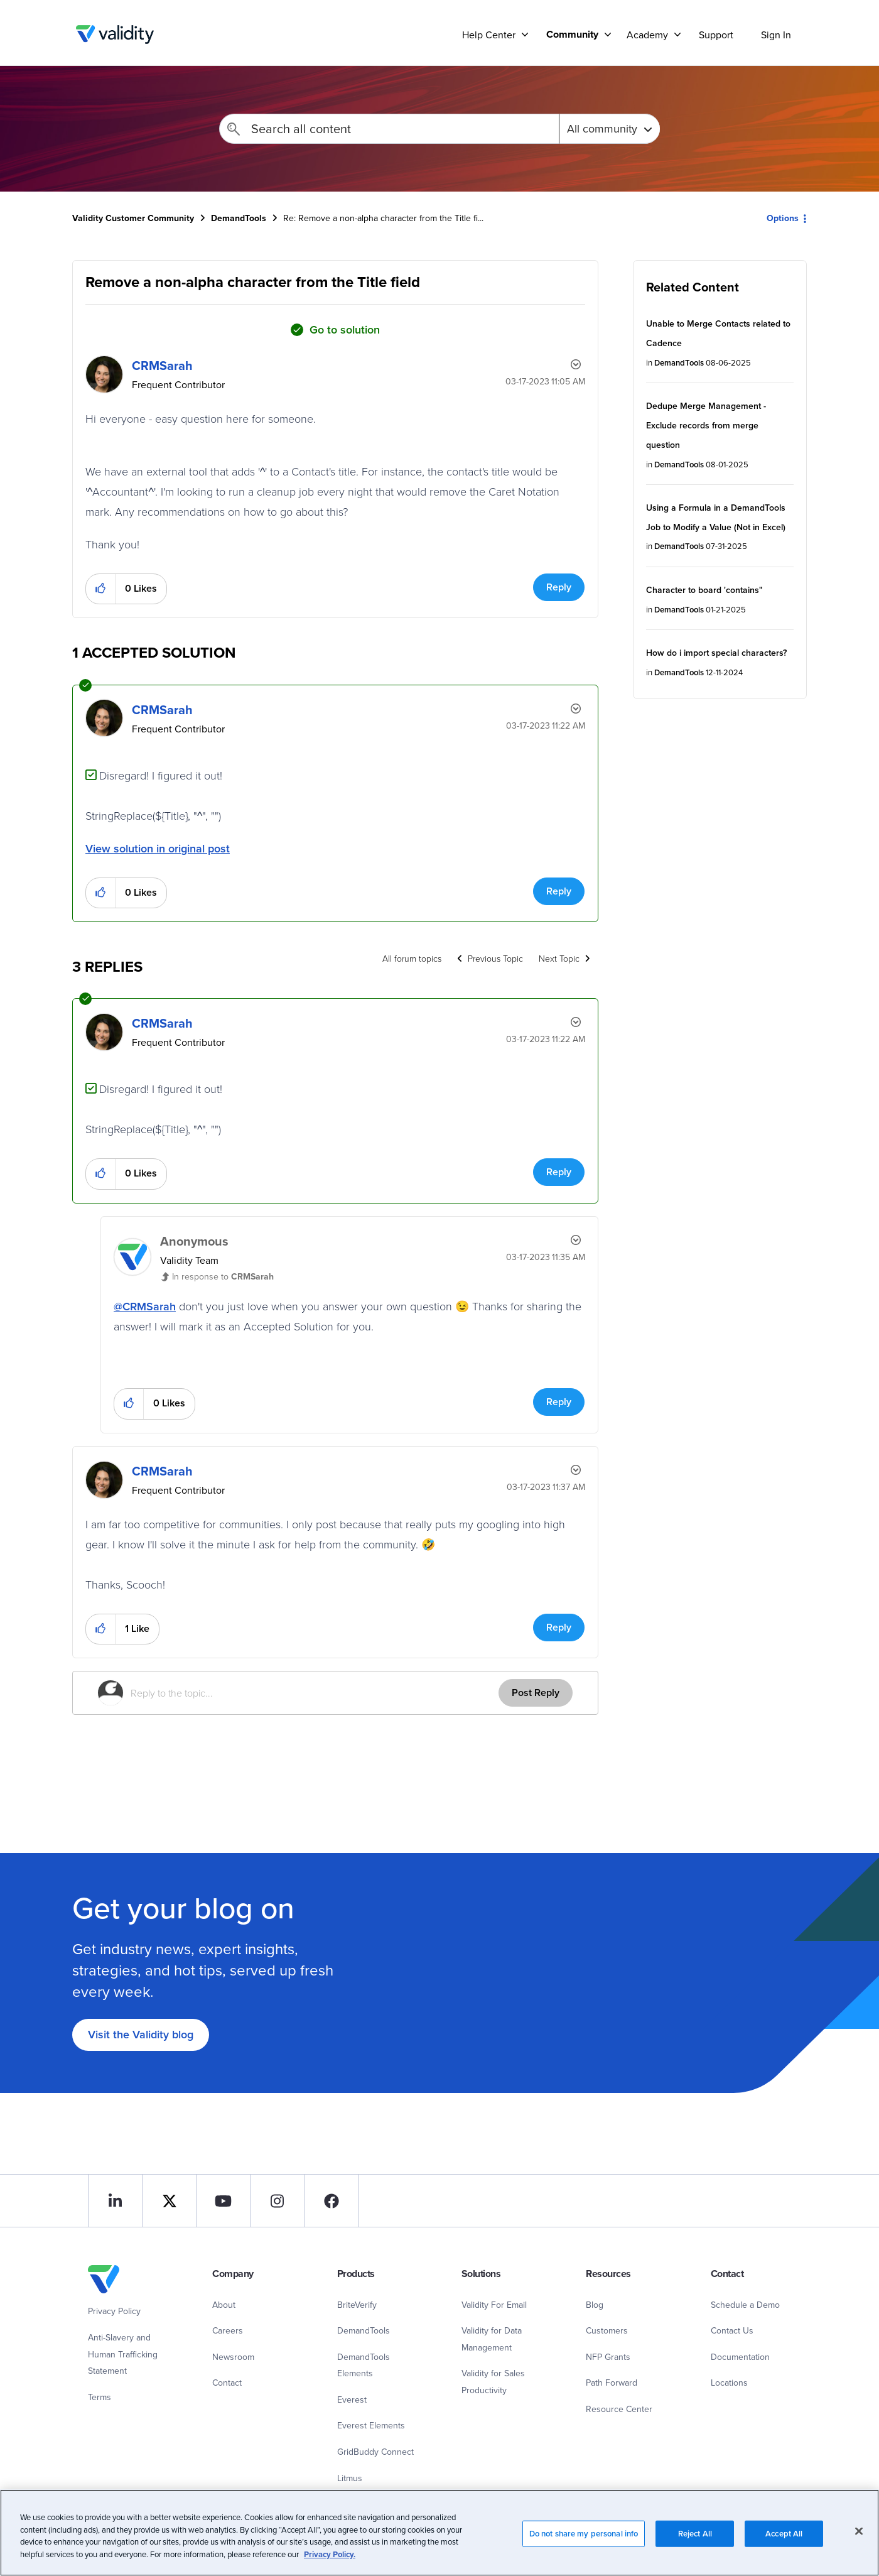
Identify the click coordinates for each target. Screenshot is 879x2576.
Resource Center (619, 2409)
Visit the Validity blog (140, 2034)
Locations (729, 2382)
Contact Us (732, 2330)
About (223, 2304)
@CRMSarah (145, 1306)
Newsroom (233, 2356)
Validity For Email (494, 2304)
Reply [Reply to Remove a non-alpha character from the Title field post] (558, 587)
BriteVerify (357, 2304)
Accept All (783, 2546)
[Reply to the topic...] (315, 1693)
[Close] (859, 2543)
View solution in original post (157, 848)
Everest (352, 2399)
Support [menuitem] (716, 34)
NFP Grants (608, 2356)
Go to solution (345, 329)
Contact (227, 2382)
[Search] (389, 129)
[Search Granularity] (609, 129)
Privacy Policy (114, 2311)
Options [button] (783, 218)
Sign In (776, 34)
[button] (101, 589)
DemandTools (238, 218)
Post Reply (535, 1692)
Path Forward (611, 2382)
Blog (594, 2304)
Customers (607, 2330)
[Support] (525, 34)
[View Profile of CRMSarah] (162, 365)
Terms (99, 2397)
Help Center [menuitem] (488, 34)
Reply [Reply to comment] (558, 891)
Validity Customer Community (114, 34)
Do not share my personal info (584, 2546)
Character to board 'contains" (704, 590)
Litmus (349, 2478)
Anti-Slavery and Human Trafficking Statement (123, 2354)
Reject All (695, 2546)
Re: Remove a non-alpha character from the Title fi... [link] (383, 218)
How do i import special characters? (716, 652)
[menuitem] (574, 34)
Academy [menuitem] (647, 34)
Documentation (740, 2356)
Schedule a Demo (745, 2304)
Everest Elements (371, 2425)
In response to (223, 1276)
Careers (227, 2330)
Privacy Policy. (329, 2566)
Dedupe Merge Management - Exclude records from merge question (706, 425)
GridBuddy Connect (375, 2451)
